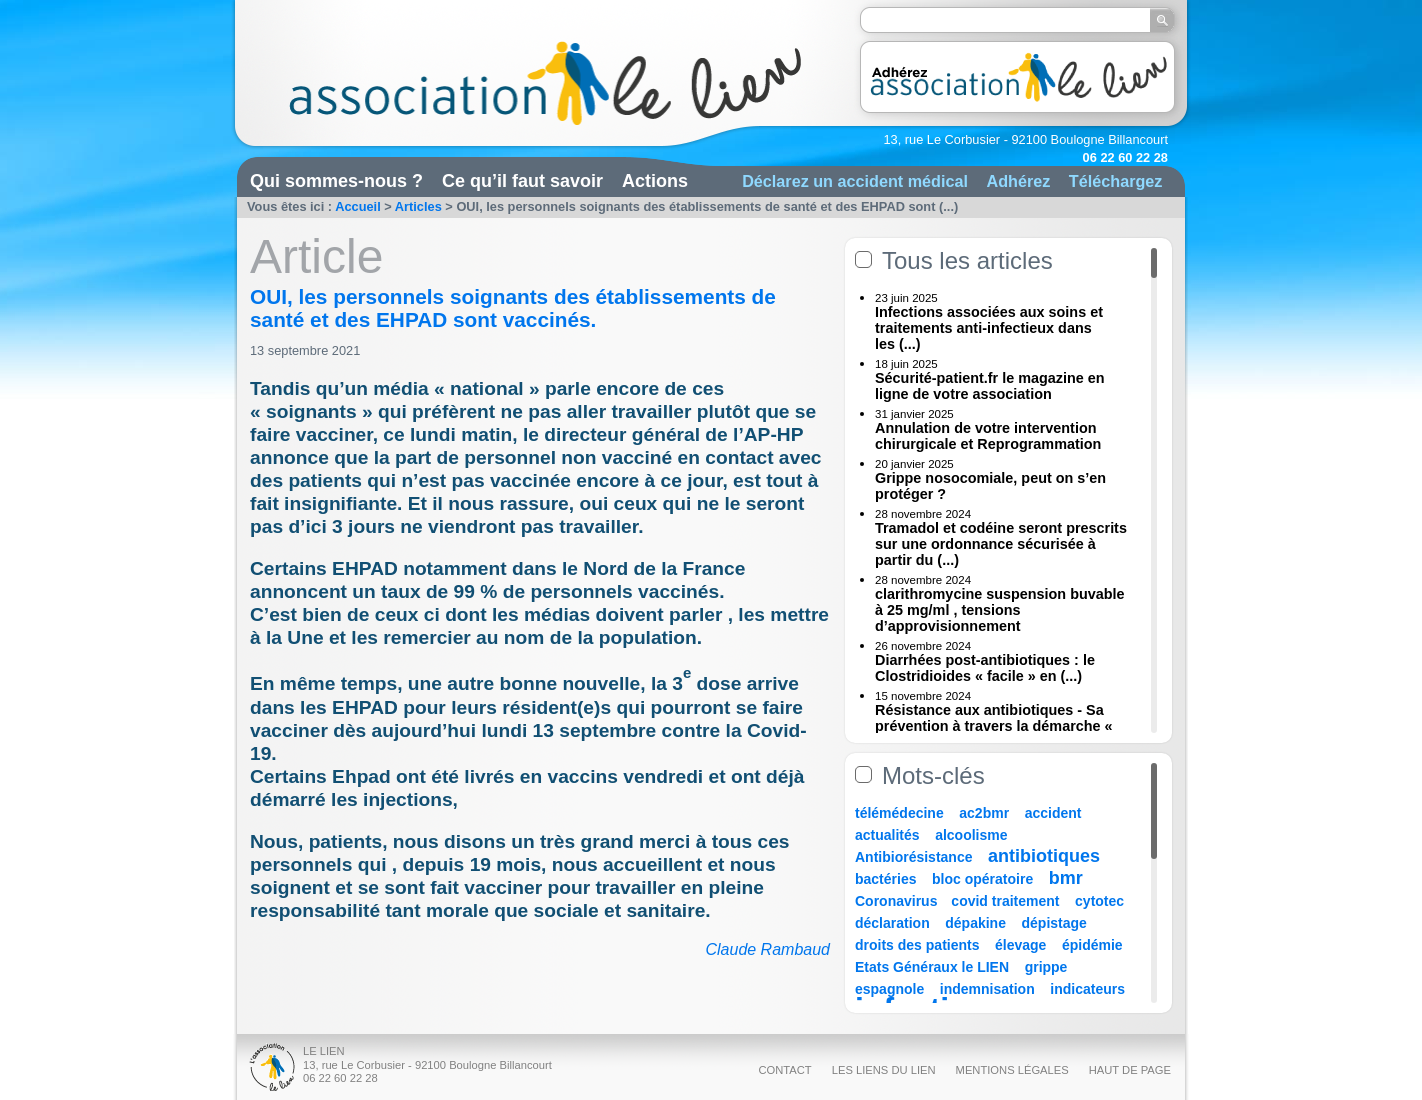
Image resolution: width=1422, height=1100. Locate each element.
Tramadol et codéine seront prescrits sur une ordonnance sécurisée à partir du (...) (1001, 544)
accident (1053, 813)
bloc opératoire (982, 879)
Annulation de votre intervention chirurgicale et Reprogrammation (988, 436)
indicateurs (1087, 989)
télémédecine (899, 813)
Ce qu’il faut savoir (522, 181)
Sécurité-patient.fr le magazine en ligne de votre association (990, 386)
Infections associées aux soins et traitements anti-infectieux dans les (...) (989, 328)
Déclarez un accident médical (855, 181)
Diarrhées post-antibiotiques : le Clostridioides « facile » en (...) (985, 668)
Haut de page (1130, 1070)
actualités (887, 835)
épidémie (1092, 945)
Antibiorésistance (913, 857)
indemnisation (987, 989)
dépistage (1054, 923)
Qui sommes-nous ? (336, 181)
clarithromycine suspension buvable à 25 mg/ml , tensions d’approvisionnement (1000, 610)
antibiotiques (1044, 856)
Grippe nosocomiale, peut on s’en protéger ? (990, 486)
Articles (418, 206)
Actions (655, 181)
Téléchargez (1116, 181)
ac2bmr (984, 813)
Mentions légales (1012, 1070)
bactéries (885, 879)
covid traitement (1005, 901)
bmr (1066, 878)
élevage (1020, 945)
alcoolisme (971, 835)
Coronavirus (898, 901)
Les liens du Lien (884, 1070)
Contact (784, 1070)
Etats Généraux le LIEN (932, 967)
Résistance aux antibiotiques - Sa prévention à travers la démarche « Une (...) (994, 726)
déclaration (892, 923)
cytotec (1099, 901)
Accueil (358, 206)
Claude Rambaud (767, 949)
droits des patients (917, 945)
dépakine (975, 923)
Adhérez (1018, 181)
